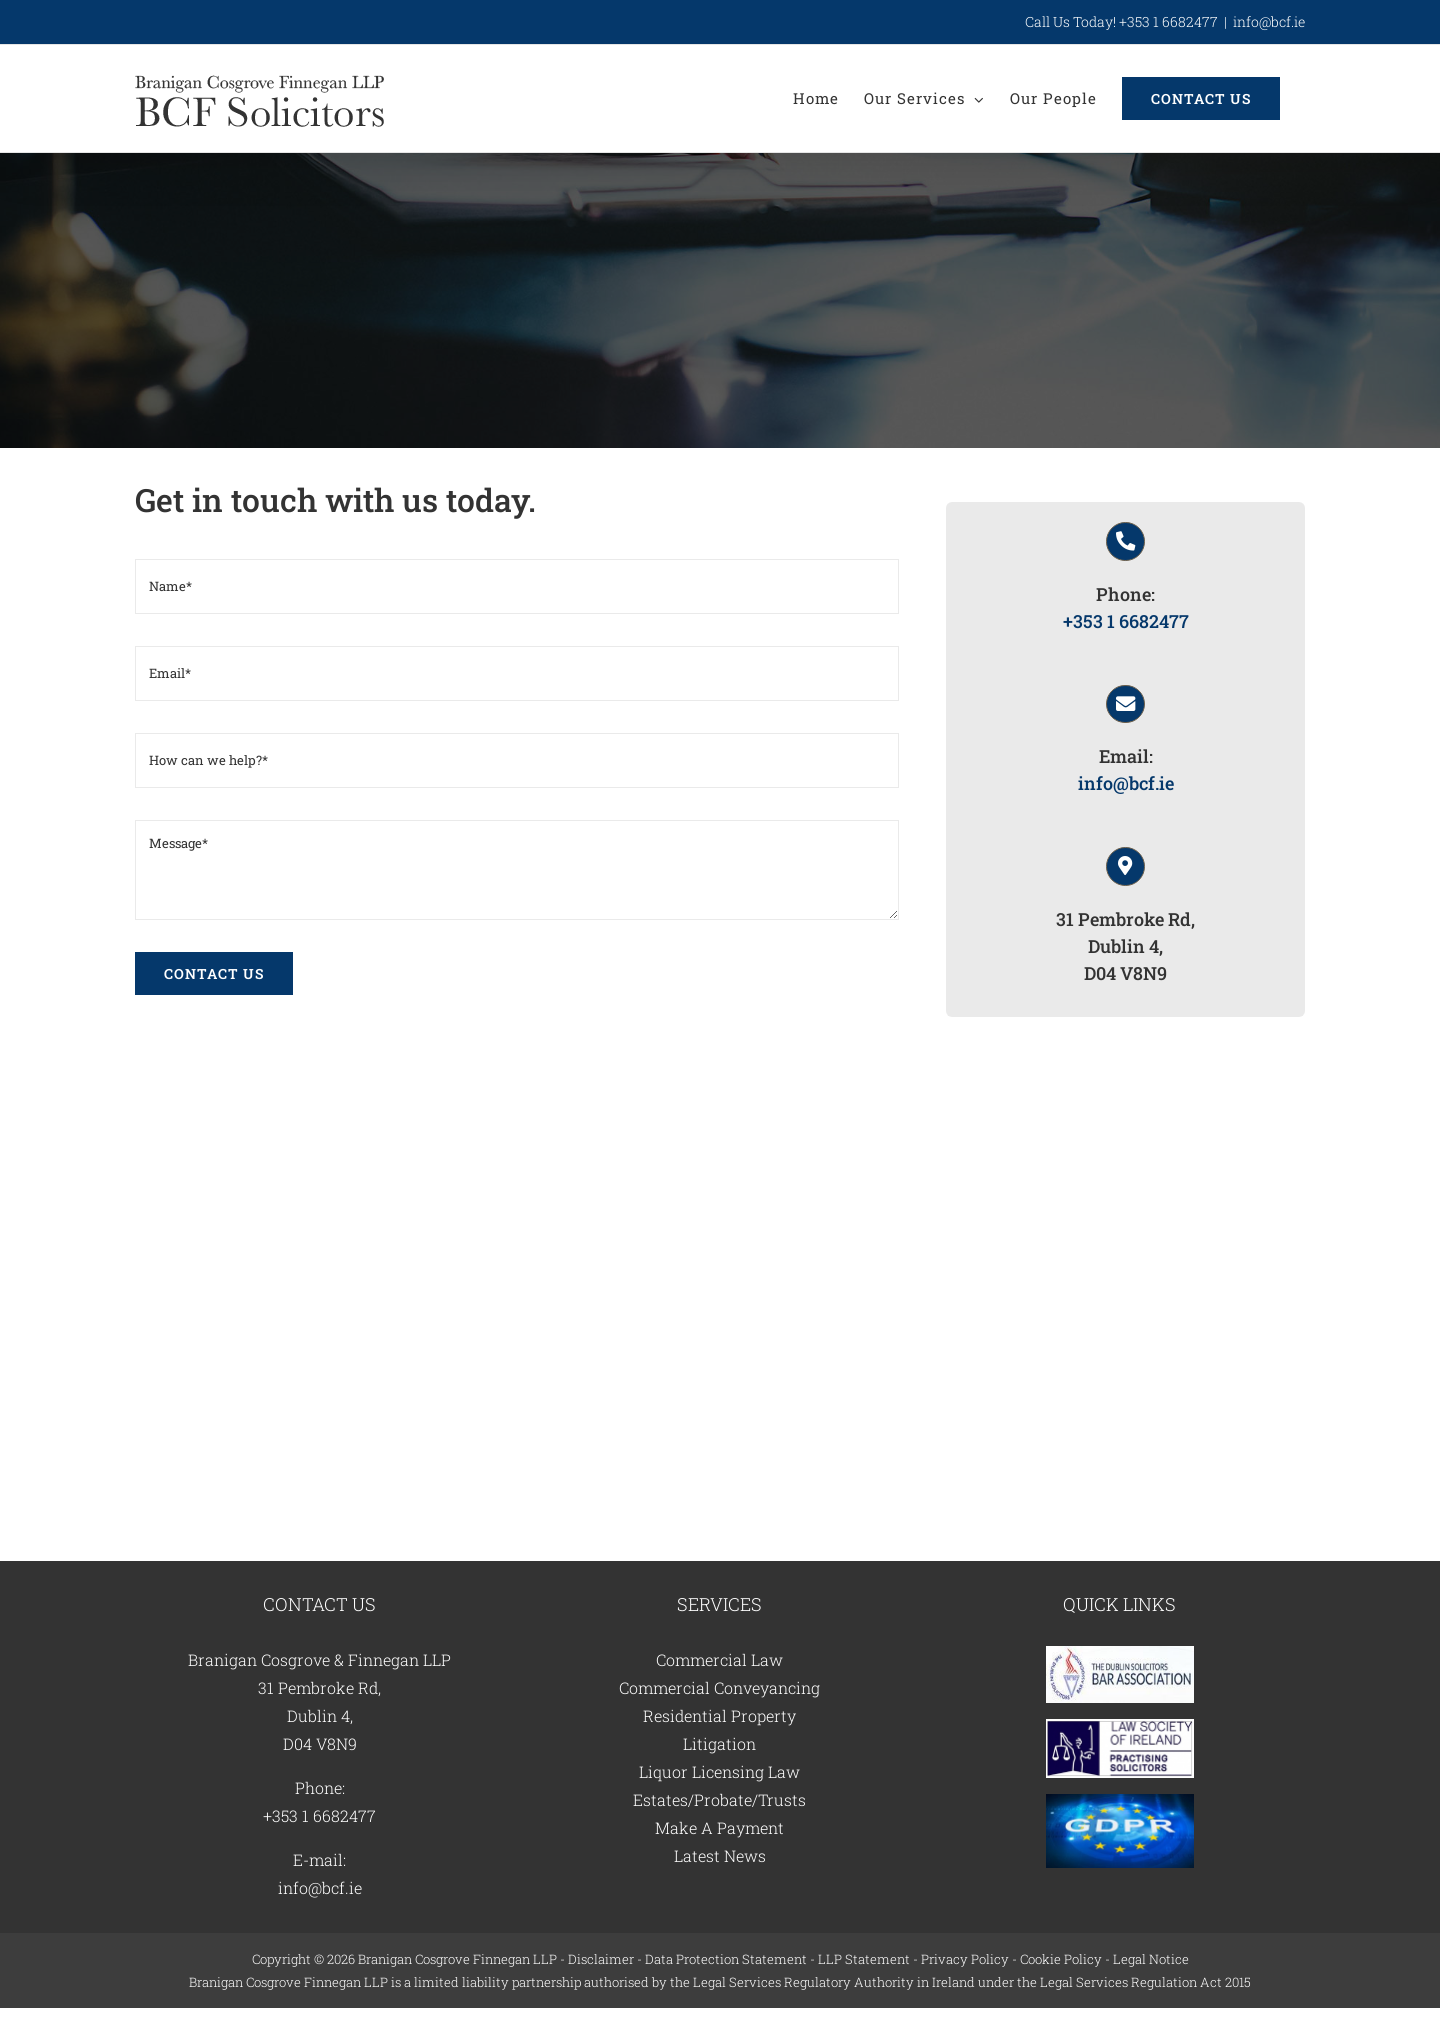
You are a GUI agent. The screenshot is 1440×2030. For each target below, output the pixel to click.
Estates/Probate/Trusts (719, 1799)
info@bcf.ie (1269, 21)
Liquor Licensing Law (719, 1771)
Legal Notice (1151, 1959)
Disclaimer (601, 1959)
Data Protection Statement (726, 1959)
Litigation (719, 1743)
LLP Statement (864, 1959)
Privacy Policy (965, 1959)
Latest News (720, 1855)
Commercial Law (719, 1659)
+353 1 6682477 (1126, 621)
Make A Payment (719, 1827)
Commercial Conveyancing (719, 1687)
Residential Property (719, 1715)
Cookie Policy (1061, 1959)
